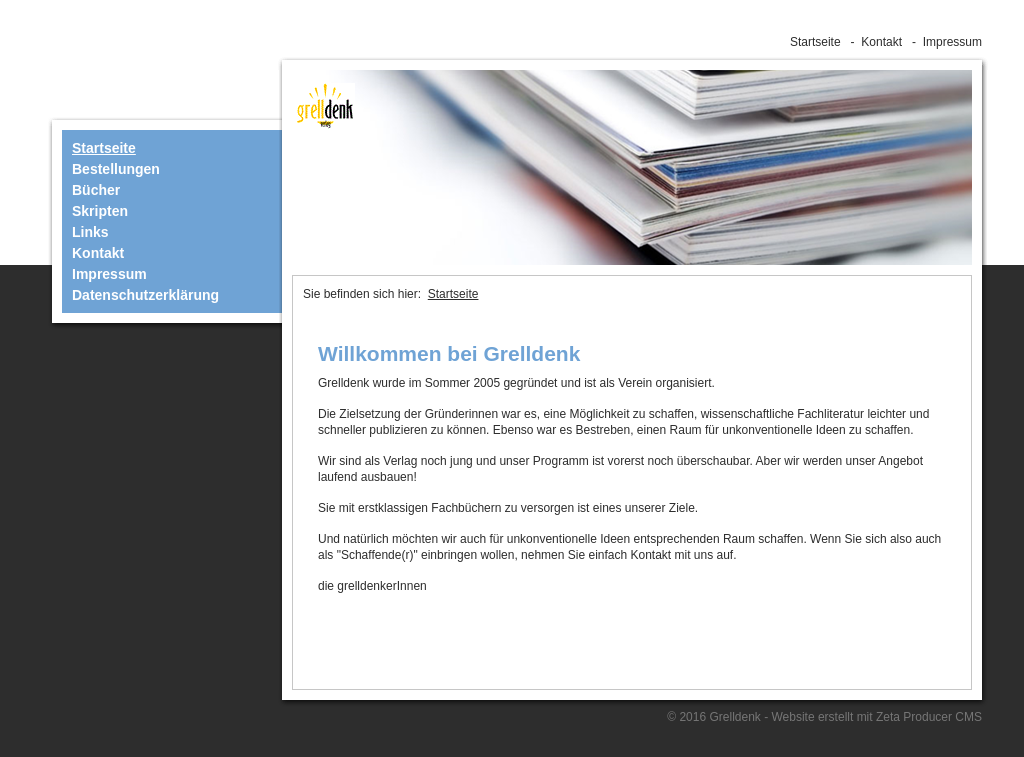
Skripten (100, 211)
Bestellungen (116, 169)
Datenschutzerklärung (145, 295)
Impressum (952, 42)
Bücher (96, 190)
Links (90, 232)
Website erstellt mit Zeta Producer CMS (876, 717)
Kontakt (881, 42)
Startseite (815, 42)
